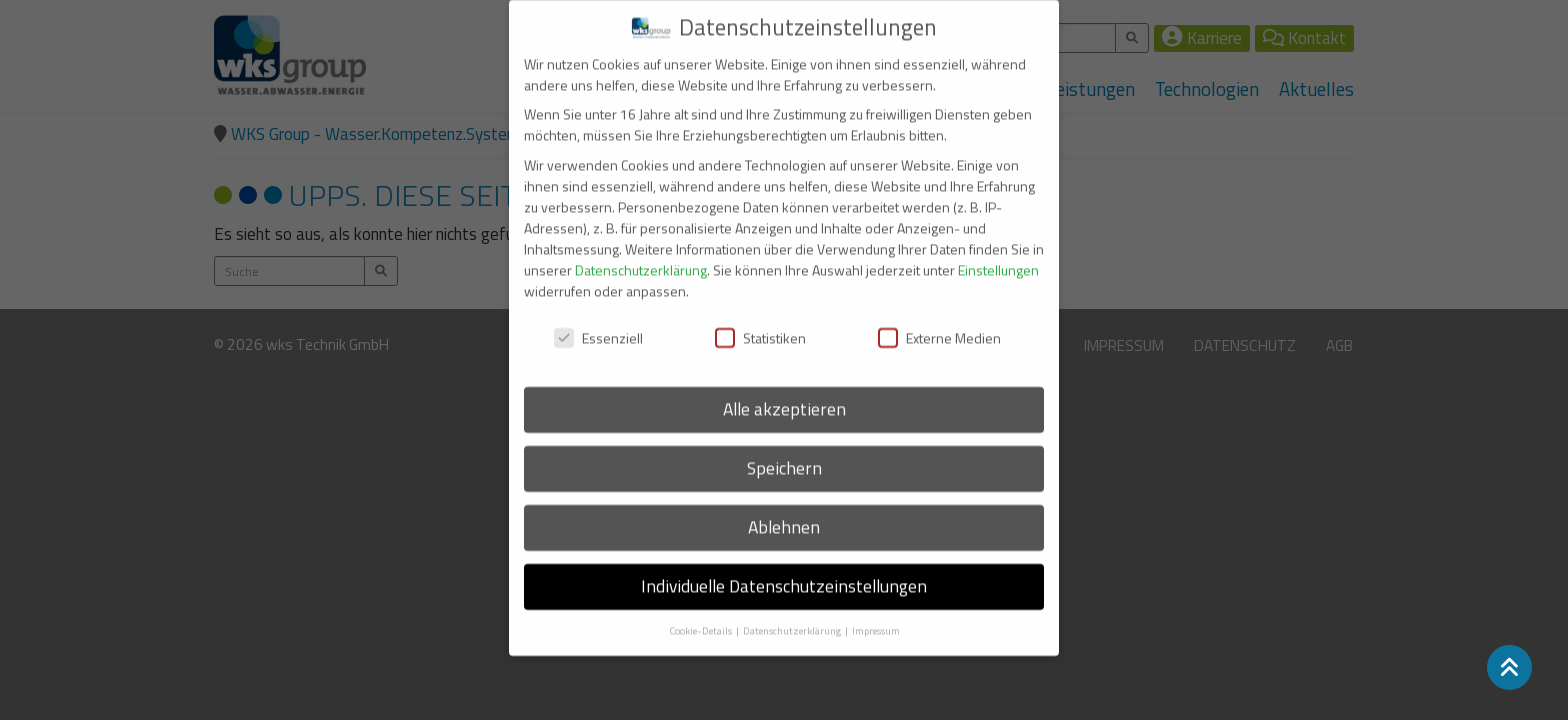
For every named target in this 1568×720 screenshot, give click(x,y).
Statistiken (760, 324)
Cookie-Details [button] (701, 618)
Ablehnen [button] (784, 514)
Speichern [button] (784, 455)
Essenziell (598, 324)
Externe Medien (939, 324)
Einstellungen (998, 256)
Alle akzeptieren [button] (784, 396)
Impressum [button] (876, 618)
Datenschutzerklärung (641, 256)
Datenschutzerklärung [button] (793, 618)
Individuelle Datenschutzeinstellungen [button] (784, 573)
